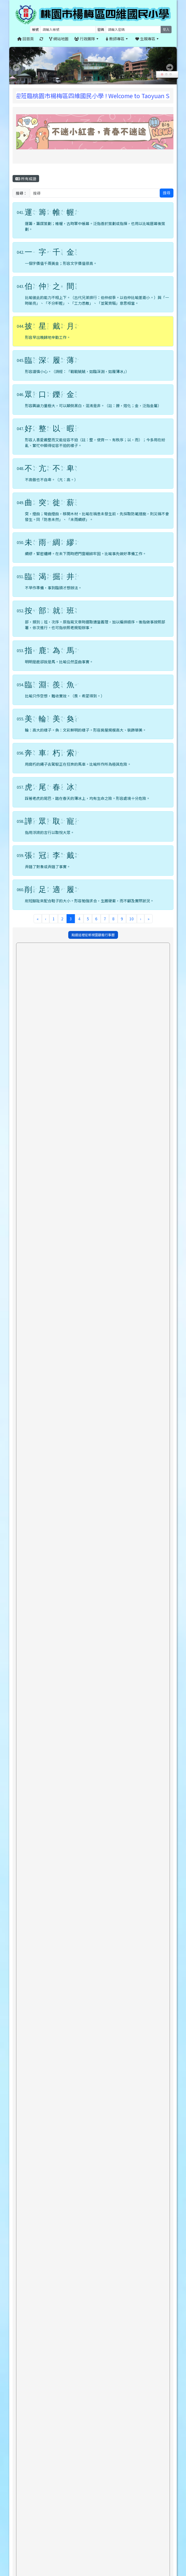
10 (131, 919)
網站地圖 (58, 38)
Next (169, 67)
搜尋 (166, 193)
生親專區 (147, 38)
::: (167, 39)
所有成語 (25, 178)
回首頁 (25, 38)
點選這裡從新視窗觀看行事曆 (93, 934)
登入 (166, 29)
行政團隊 (86, 38)
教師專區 (117, 38)
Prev (16, 67)
